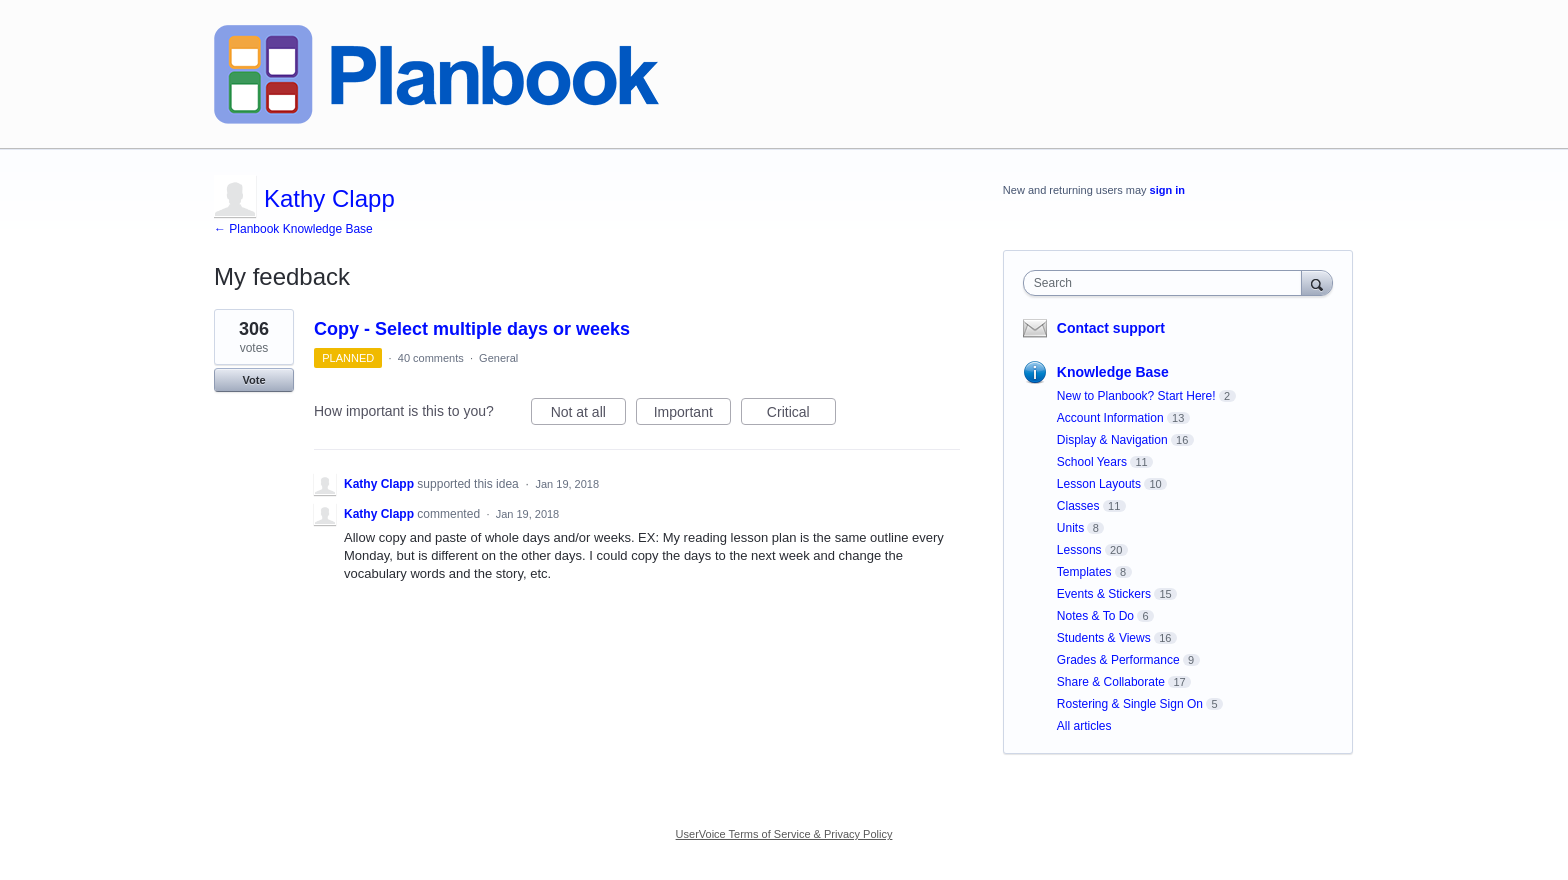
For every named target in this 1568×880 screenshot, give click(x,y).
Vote (253, 380)
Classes (1078, 506)
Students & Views (1104, 638)
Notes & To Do (1095, 616)
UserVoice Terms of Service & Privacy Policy (784, 834)
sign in (1167, 190)
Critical (801, 415)
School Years (1092, 462)
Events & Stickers (1104, 594)
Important (692, 415)
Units (1070, 528)
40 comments (431, 358)
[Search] (1317, 282)
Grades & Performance (1118, 660)
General (498, 358)
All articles (1084, 726)
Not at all (588, 415)
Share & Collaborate (1111, 682)
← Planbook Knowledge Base (293, 229)
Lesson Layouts (1099, 484)
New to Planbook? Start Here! (1136, 396)
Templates (1084, 572)
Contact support (1111, 328)
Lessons (1079, 550)
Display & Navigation (1112, 440)
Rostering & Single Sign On (1130, 704)
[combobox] (1167, 283)
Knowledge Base (1113, 372)
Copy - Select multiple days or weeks (472, 329)
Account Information (1110, 418)
